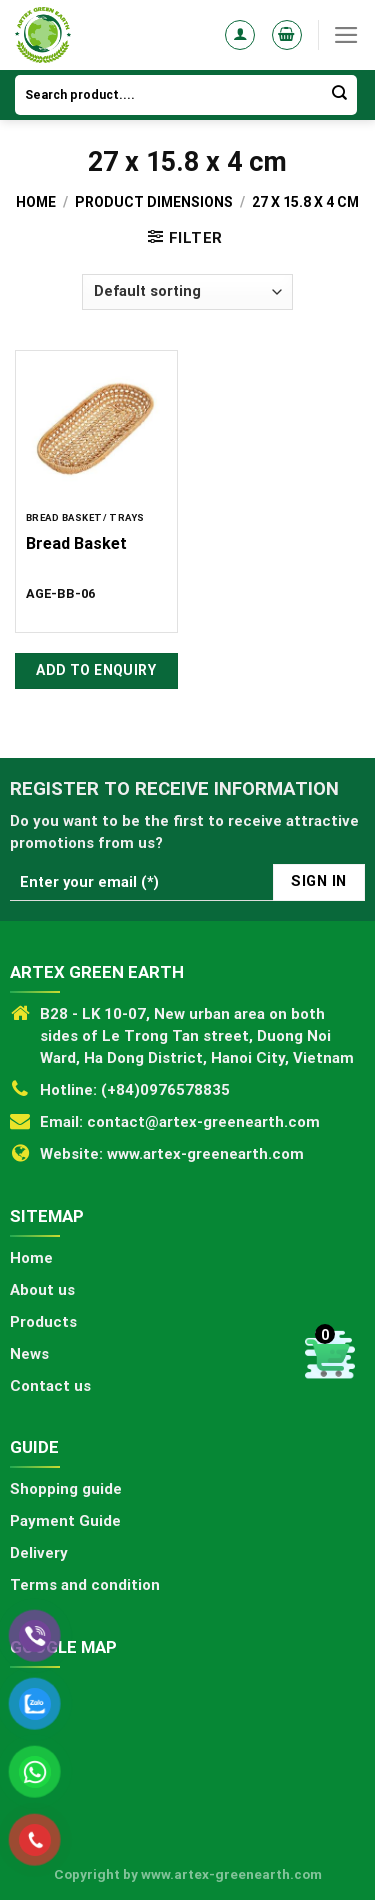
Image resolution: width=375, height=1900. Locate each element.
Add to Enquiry (96, 670)
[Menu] (346, 35)
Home (36, 202)
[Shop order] (187, 292)
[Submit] (340, 95)
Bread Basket (76, 543)
